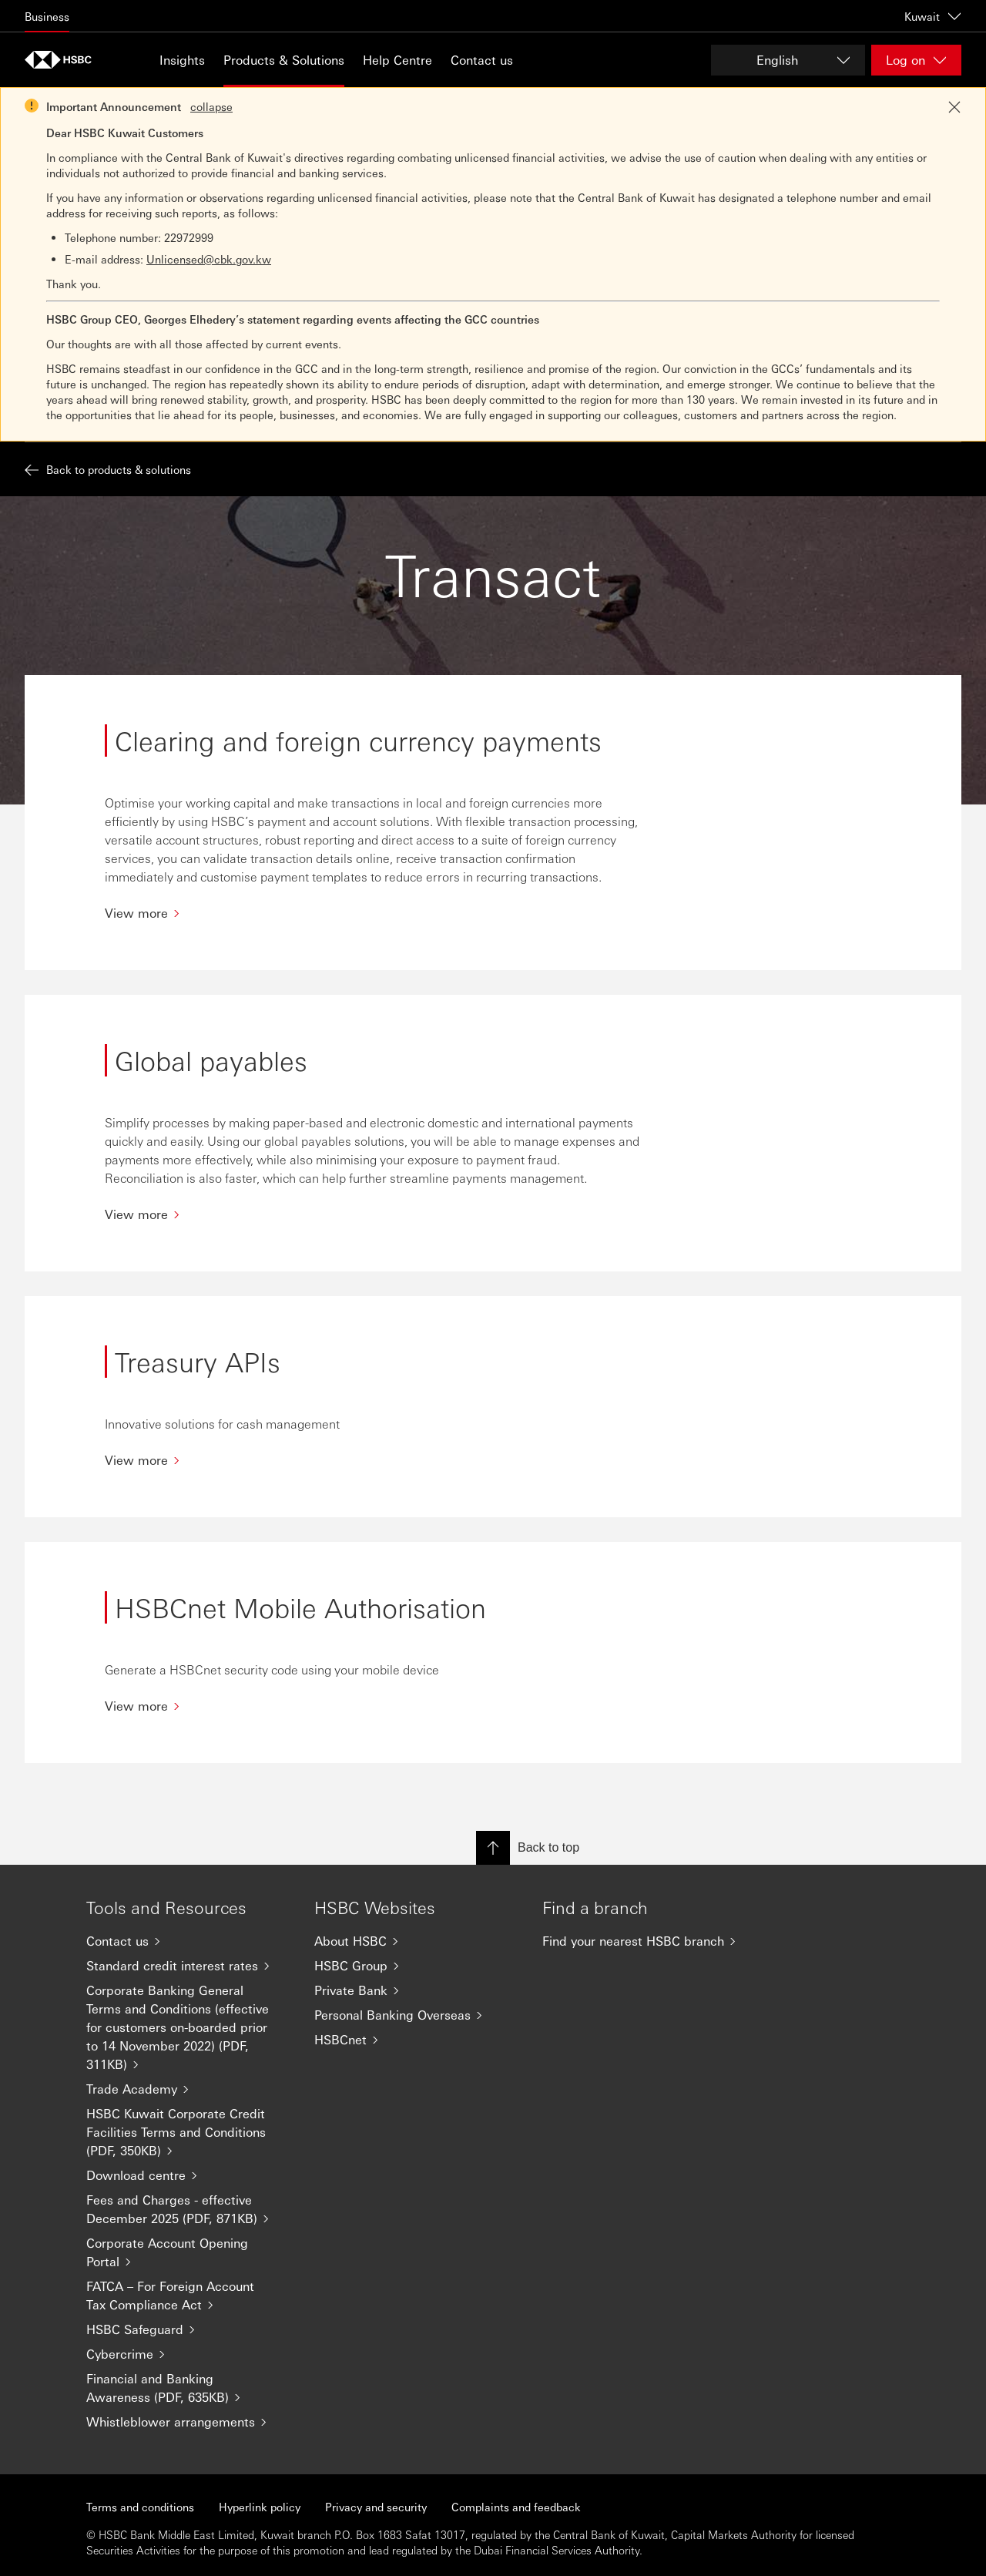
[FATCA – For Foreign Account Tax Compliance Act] (188, 2295)
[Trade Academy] (188, 2089)
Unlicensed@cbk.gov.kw (208, 259)
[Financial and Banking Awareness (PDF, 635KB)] (188, 2387)
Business (47, 16)
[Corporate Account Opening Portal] (188, 2252)
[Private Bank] (416, 1990)
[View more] (373, 913)
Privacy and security (376, 2507)
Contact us (482, 60)
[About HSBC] (416, 1941)
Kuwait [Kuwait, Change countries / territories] (932, 16)
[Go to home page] (63, 60)
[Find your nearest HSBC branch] (644, 1941)
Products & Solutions (283, 60)
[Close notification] (954, 107)
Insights (182, 60)
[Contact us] (188, 1941)
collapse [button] (211, 106)
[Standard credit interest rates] (188, 1965)
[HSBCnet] (416, 2039)
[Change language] (788, 60)
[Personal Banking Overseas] (416, 2015)
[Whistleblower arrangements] (188, 2422)
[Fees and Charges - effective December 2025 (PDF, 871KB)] (188, 2209)
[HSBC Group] (416, 1965)
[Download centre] (188, 2175)
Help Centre (397, 60)
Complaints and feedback (516, 2507)
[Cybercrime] (188, 2354)
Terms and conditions (140, 2507)
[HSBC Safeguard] (188, 2329)
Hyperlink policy (259, 2507)
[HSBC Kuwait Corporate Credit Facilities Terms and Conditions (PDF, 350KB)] (188, 2132)
